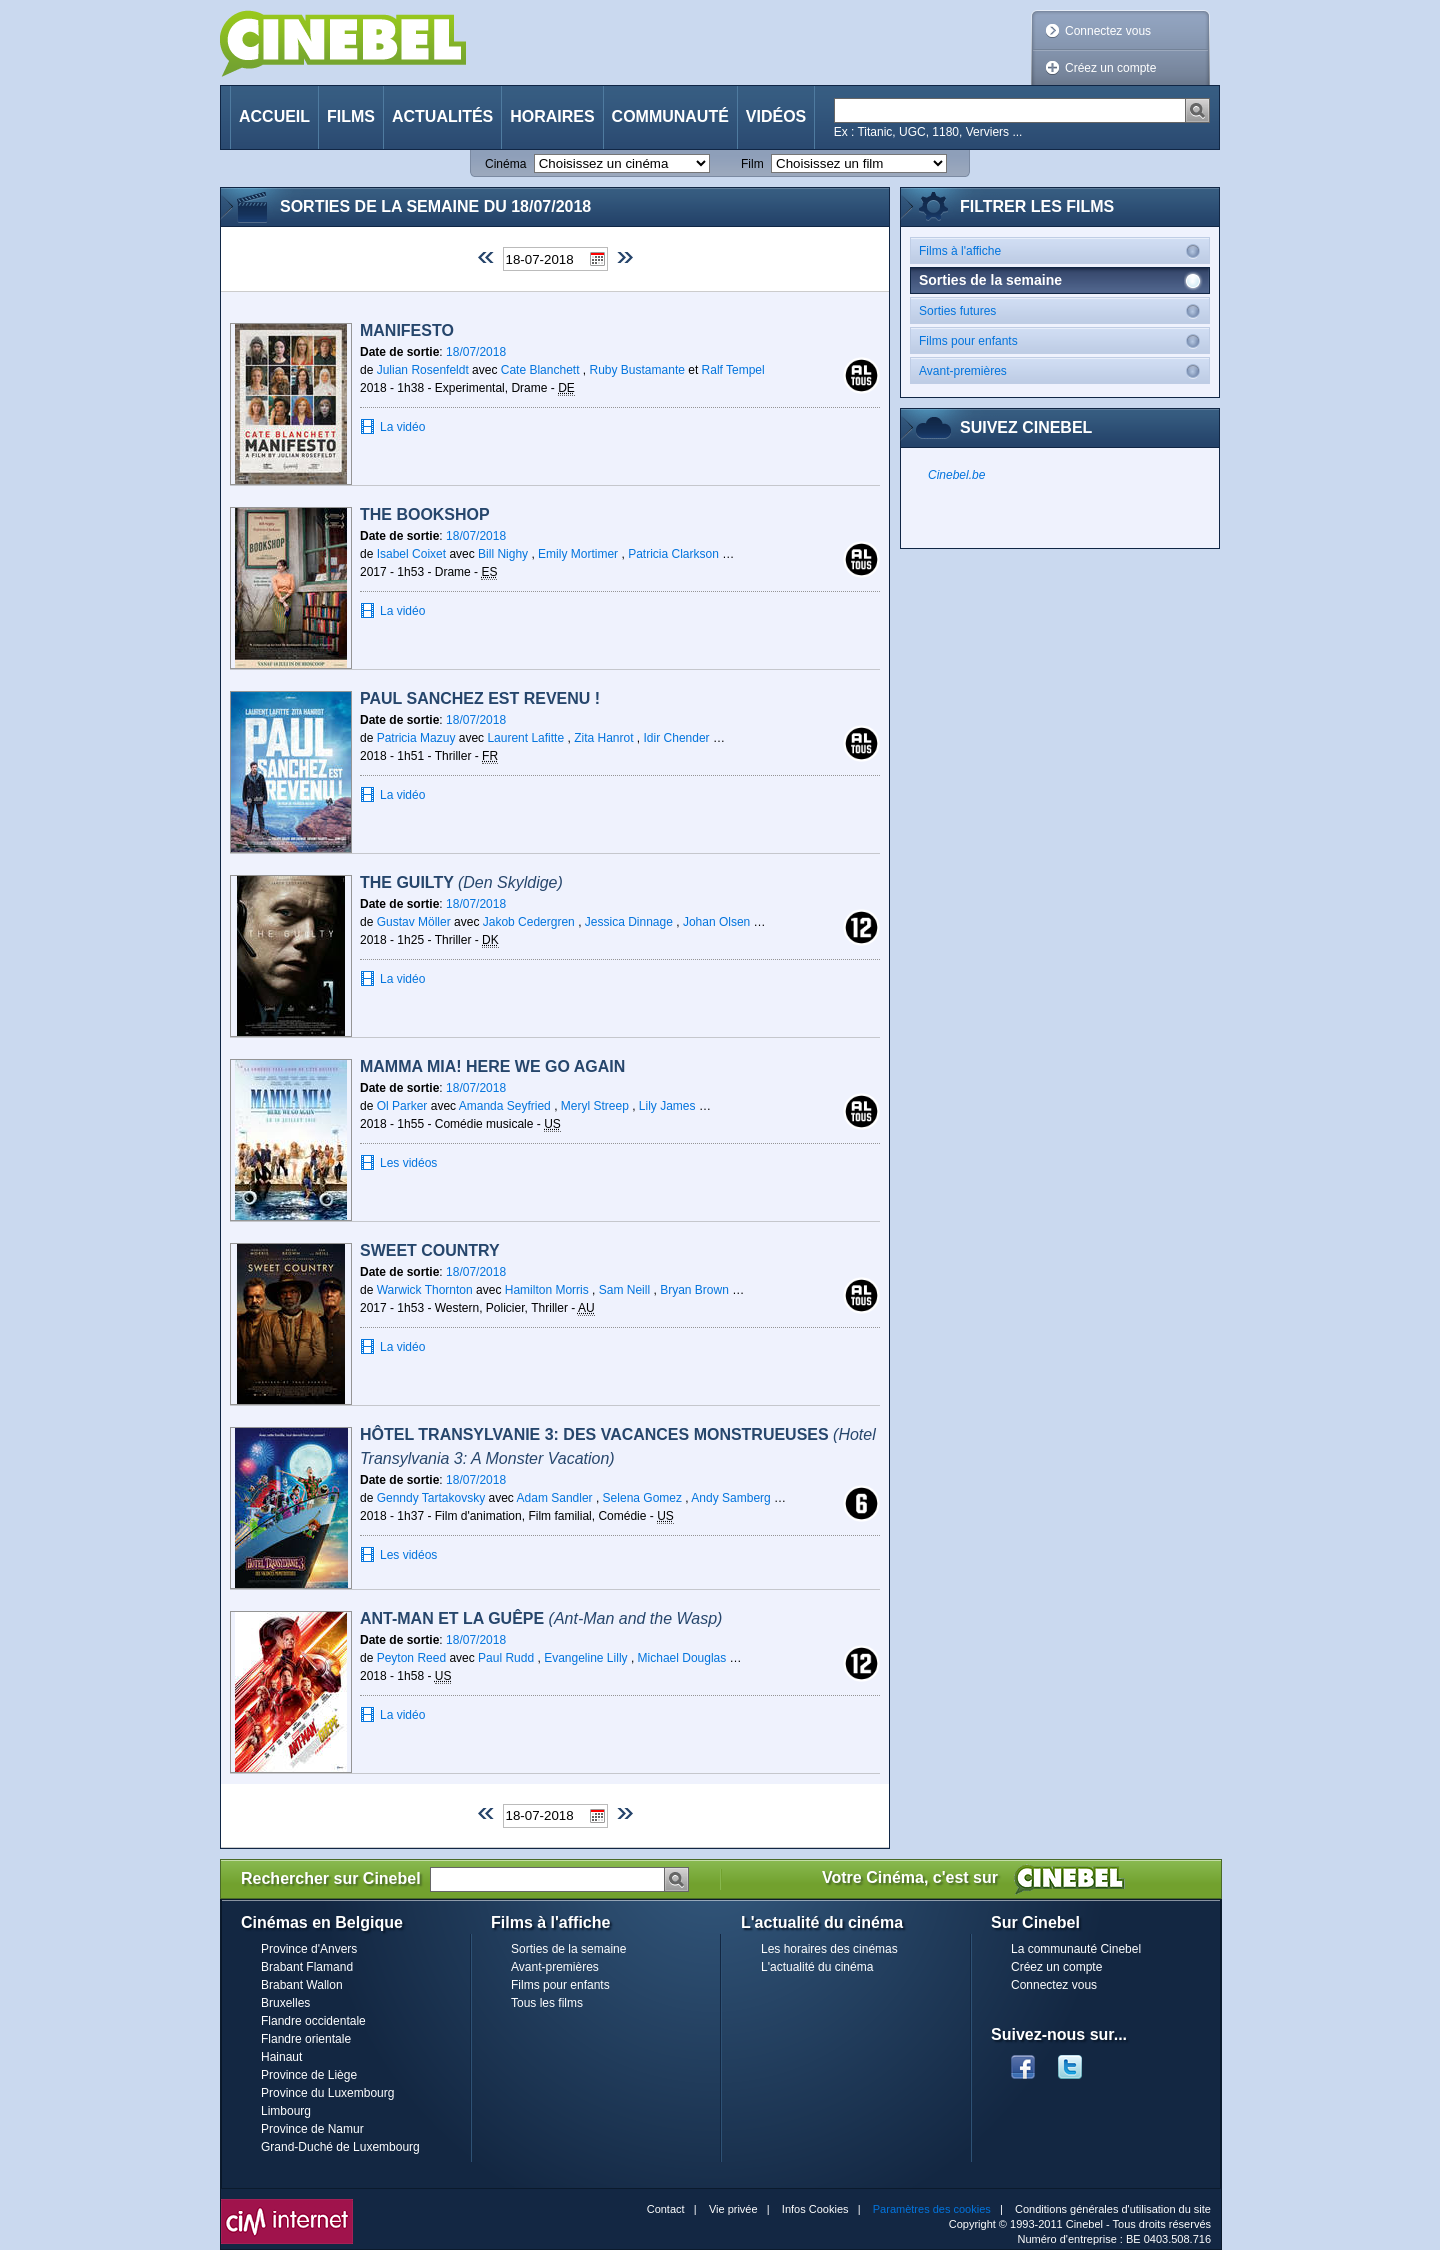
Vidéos (776, 116)
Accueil (274, 116)
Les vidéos (408, 1163)
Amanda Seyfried (505, 1106)
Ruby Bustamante (639, 370)
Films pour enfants (1064, 340)
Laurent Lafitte (525, 738)
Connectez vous (1108, 31)
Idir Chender (677, 738)
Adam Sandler (555, 1498)
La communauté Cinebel (1076, 1949)
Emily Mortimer (578, 554)
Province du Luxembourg (327, 2093)
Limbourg (286, 2111)
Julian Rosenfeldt (424, 370)
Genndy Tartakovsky (431, 1498)
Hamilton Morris (547, 1290)
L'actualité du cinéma (817, 1967)
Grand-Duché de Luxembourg (340, 2147)
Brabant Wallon (302, 1985)
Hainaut (281, 2057)
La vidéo (402, 427)
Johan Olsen (716, 922)
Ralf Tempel (733, 370)
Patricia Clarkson (673, 554)
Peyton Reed (411, 1658)
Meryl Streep (595, 1106)
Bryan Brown (694, 1290)
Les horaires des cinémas (829, 1949)
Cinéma (505, 164)
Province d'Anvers (309, 1949)
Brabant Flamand (307, 1967)
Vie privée (733, 2209)
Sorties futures (1064, 310)
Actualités (442, 116)
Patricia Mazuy (416, 738)
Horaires (552, 116)
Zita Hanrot (603, 738)
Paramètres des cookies (932, 2209)
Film (752, 164)
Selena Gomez (642, 1498)
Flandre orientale (306, 2039)
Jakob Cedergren (529, 922)
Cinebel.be (956, 475)
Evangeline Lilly (585, 1658)
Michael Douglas (682, 1658)
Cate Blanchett (540, 370)
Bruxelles (285, 2003)
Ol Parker (402, 1106)
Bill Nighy (503, 554)
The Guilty (461, 882)
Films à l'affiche (1064, 250)
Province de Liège (309, 2075)
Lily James (667, 1106)
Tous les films (547, 2003)
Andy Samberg (730, 1498)
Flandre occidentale (313, 2021)
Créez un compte (1110, 68)
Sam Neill (624, 1290)
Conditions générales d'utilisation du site (1113, 2209)
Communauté (670, 116)
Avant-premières (1064, 370)
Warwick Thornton (425, 1290)
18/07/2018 (476, 352)
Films (351, 116)
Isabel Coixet (411, 554)
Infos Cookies (815, 2209)
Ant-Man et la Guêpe (541, 1618)
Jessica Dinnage (629, 922)
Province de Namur (312, 2129)
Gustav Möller (414, 922)
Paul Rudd (506, 1658)
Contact (666, 2209)
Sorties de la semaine (568, 1949)
